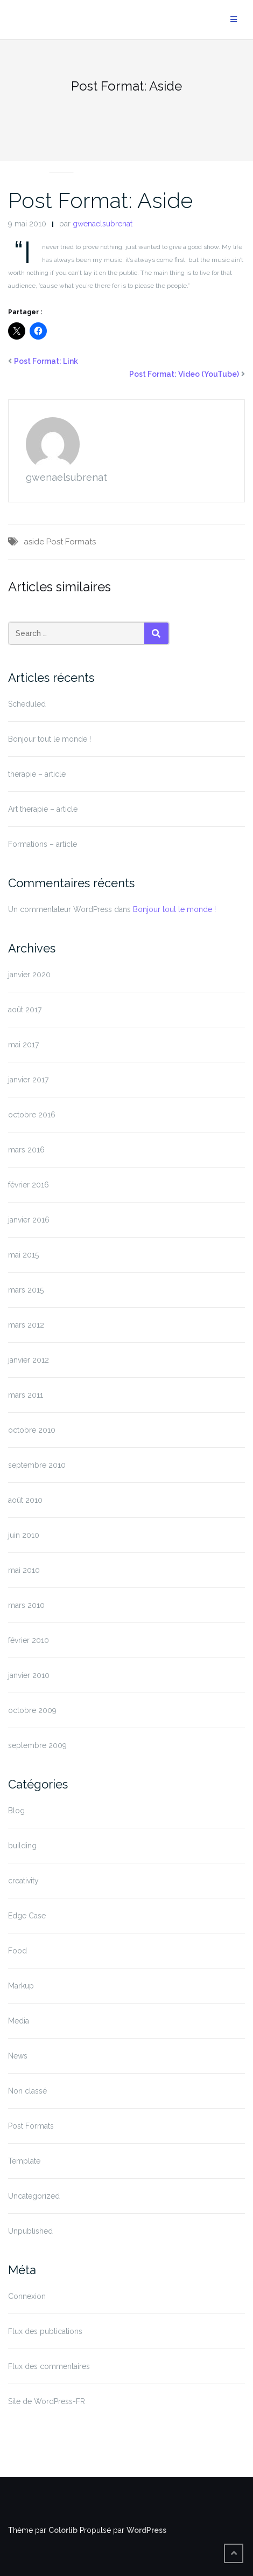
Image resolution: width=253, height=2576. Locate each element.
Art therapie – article (43, 809)
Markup (21, 1985)
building (22, 1845)
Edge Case (27, 1915)
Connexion (27, 2296)
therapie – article (37, 774)
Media (18, 2020)
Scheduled (27, 704)
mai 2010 (24, 1570)
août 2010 (25, 1500)
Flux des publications (45, 2331)
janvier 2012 (28, 1360)
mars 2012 (26, 1325)
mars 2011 (25, 1395)
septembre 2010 (37, 1465)
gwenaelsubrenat (102, 223)
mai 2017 (23, 1044)
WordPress (146, 2530)
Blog (16, 1810)
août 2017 (24, 1009)
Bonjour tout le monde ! (49, 739)
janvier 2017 (28, 1079)
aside (34, 542)
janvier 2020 (29, 974)
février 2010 (28, 1640)
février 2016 (28, 1184)
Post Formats (61, 159)
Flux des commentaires (49, 2366)
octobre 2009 (32, 1710)
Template (24, 2161)
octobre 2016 (31, 1114)
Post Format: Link (46, 361)
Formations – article (42, 844)
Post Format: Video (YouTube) (184, 374)
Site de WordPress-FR (46, 2401)
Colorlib (63, 2530)
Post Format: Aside (100, 200)
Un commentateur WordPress (60, 909)
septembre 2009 (37, 1745)
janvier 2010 (29, 1675)
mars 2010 (26, 1605)
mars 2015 (26, 1290)
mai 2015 (23, 1255)
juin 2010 (23, 1535)
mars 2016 (26, 1149)
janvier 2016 (29, 1220)
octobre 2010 (31, 1430)
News (17, 2056)
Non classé (27, 2091)
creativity (23, 1880)
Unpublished (30, 2231)
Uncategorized (34, 2196)
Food (17, 1950)
